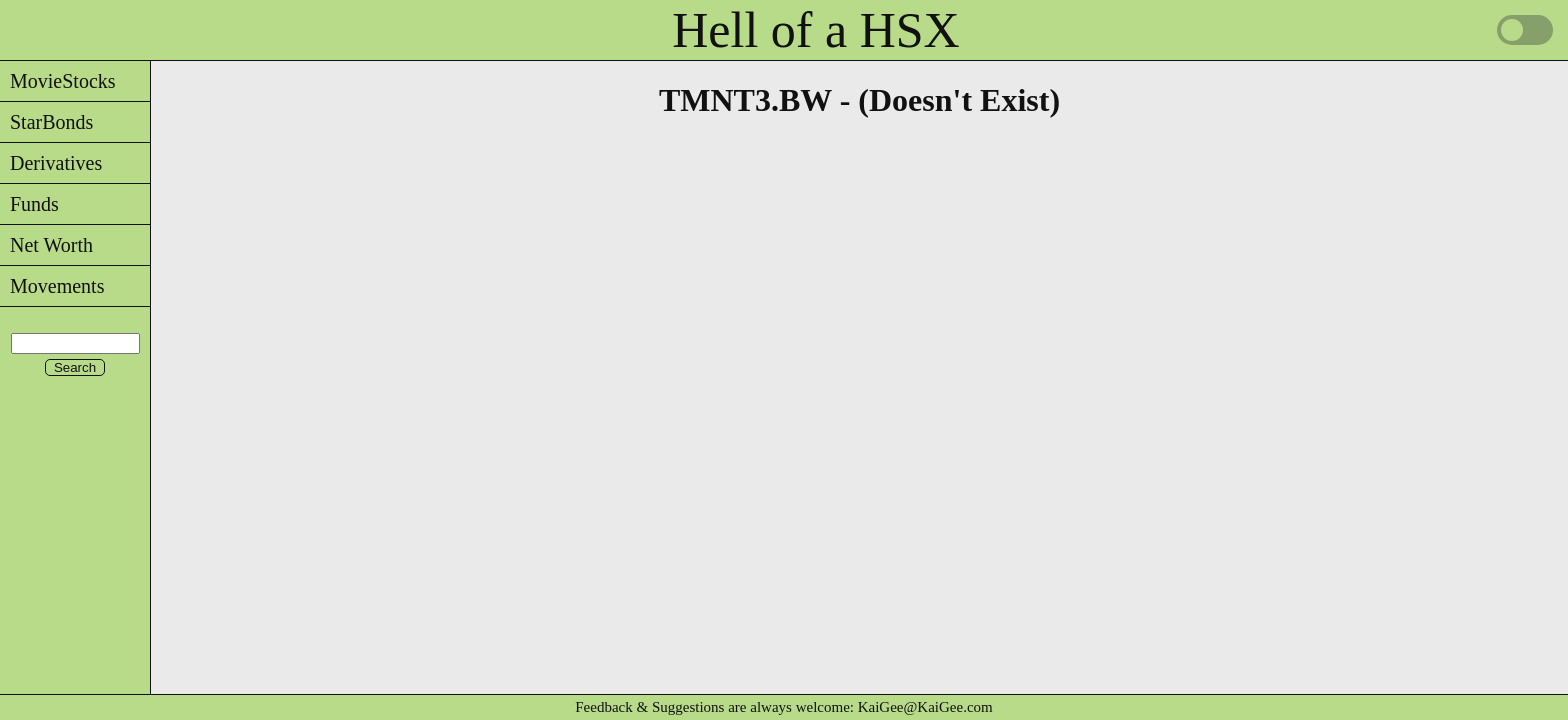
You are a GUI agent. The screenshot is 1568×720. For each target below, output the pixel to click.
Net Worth (46, 245)
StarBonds (46, 122)
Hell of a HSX (815, 30)
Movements (52, 286)
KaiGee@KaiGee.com (925, 707)
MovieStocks (58, 81)
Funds (29, 204)
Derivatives (51, 163)
